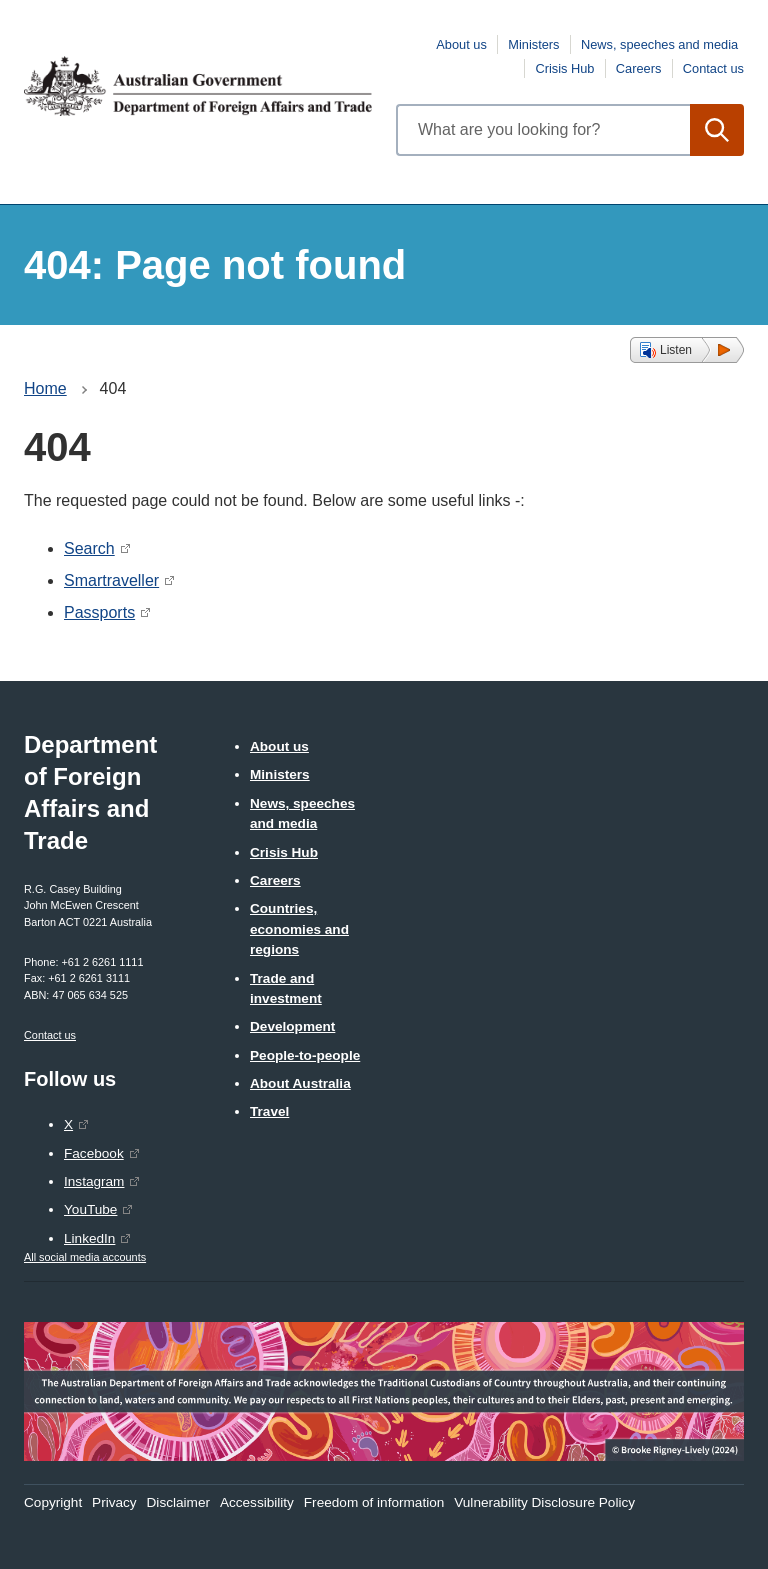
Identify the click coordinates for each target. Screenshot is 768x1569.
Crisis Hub (564, 68)
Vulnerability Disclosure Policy (544, 1502)
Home (45, 388)
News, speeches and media (659, 44)
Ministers (533, 44)
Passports (99, 612)
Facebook (94, 1153)
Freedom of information (374, 1502)
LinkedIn (89, 1238)
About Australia (300, 1083)
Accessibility (257, 1502)
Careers (639, 68)
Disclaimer (178, 1502)
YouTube (90, 1209)
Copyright (53, 1502)
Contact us (713, 68)
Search (89, 548)
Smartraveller (111, 580)
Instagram (94, 1181)
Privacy (114, 1502)
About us (461, 44)
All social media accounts (85, 1257)
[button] (687, 350)
